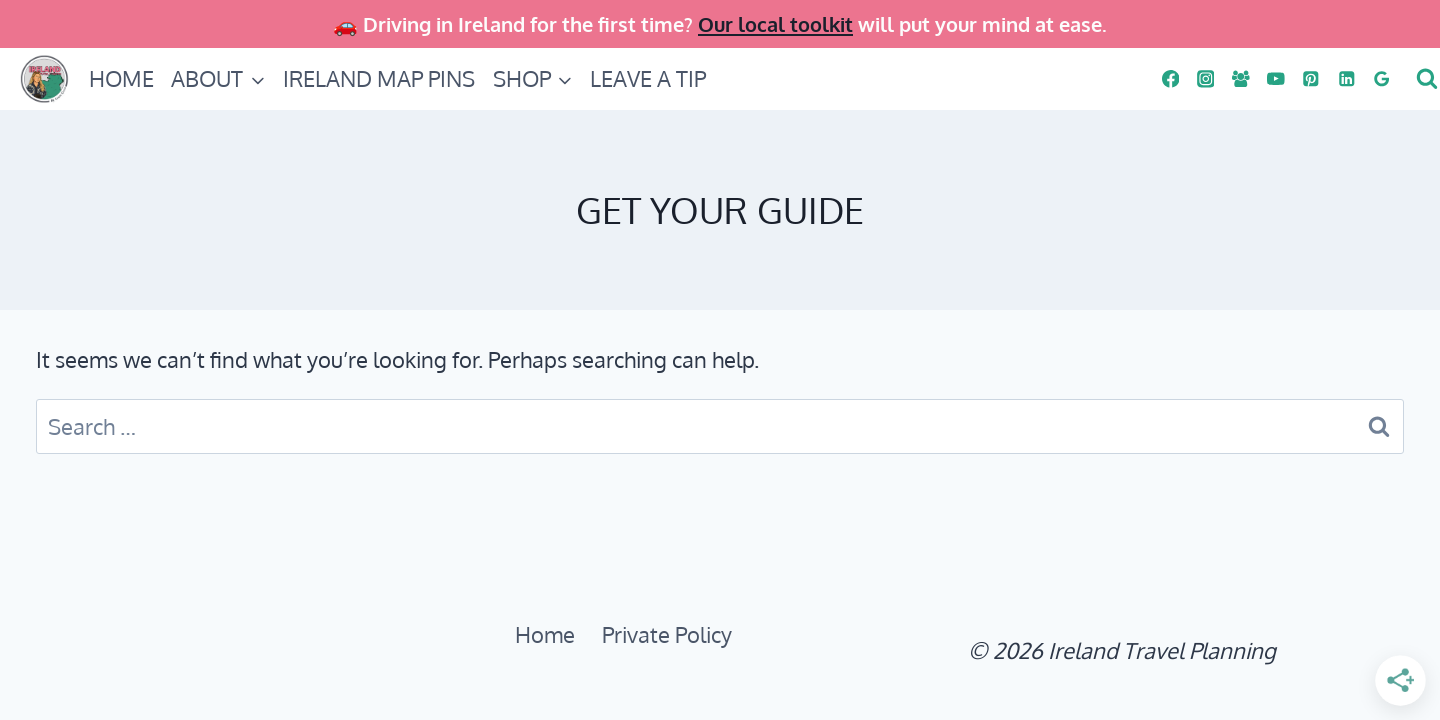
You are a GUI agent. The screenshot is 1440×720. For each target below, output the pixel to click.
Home (545, 634)
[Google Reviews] (1381, 78)
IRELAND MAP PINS (379, 78)
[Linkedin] (1346, 78)
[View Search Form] (1424, 79)
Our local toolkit (775, 24)
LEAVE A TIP (648, 78)
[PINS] (1311, 78)
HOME (121, 78)
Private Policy (667, 634)
